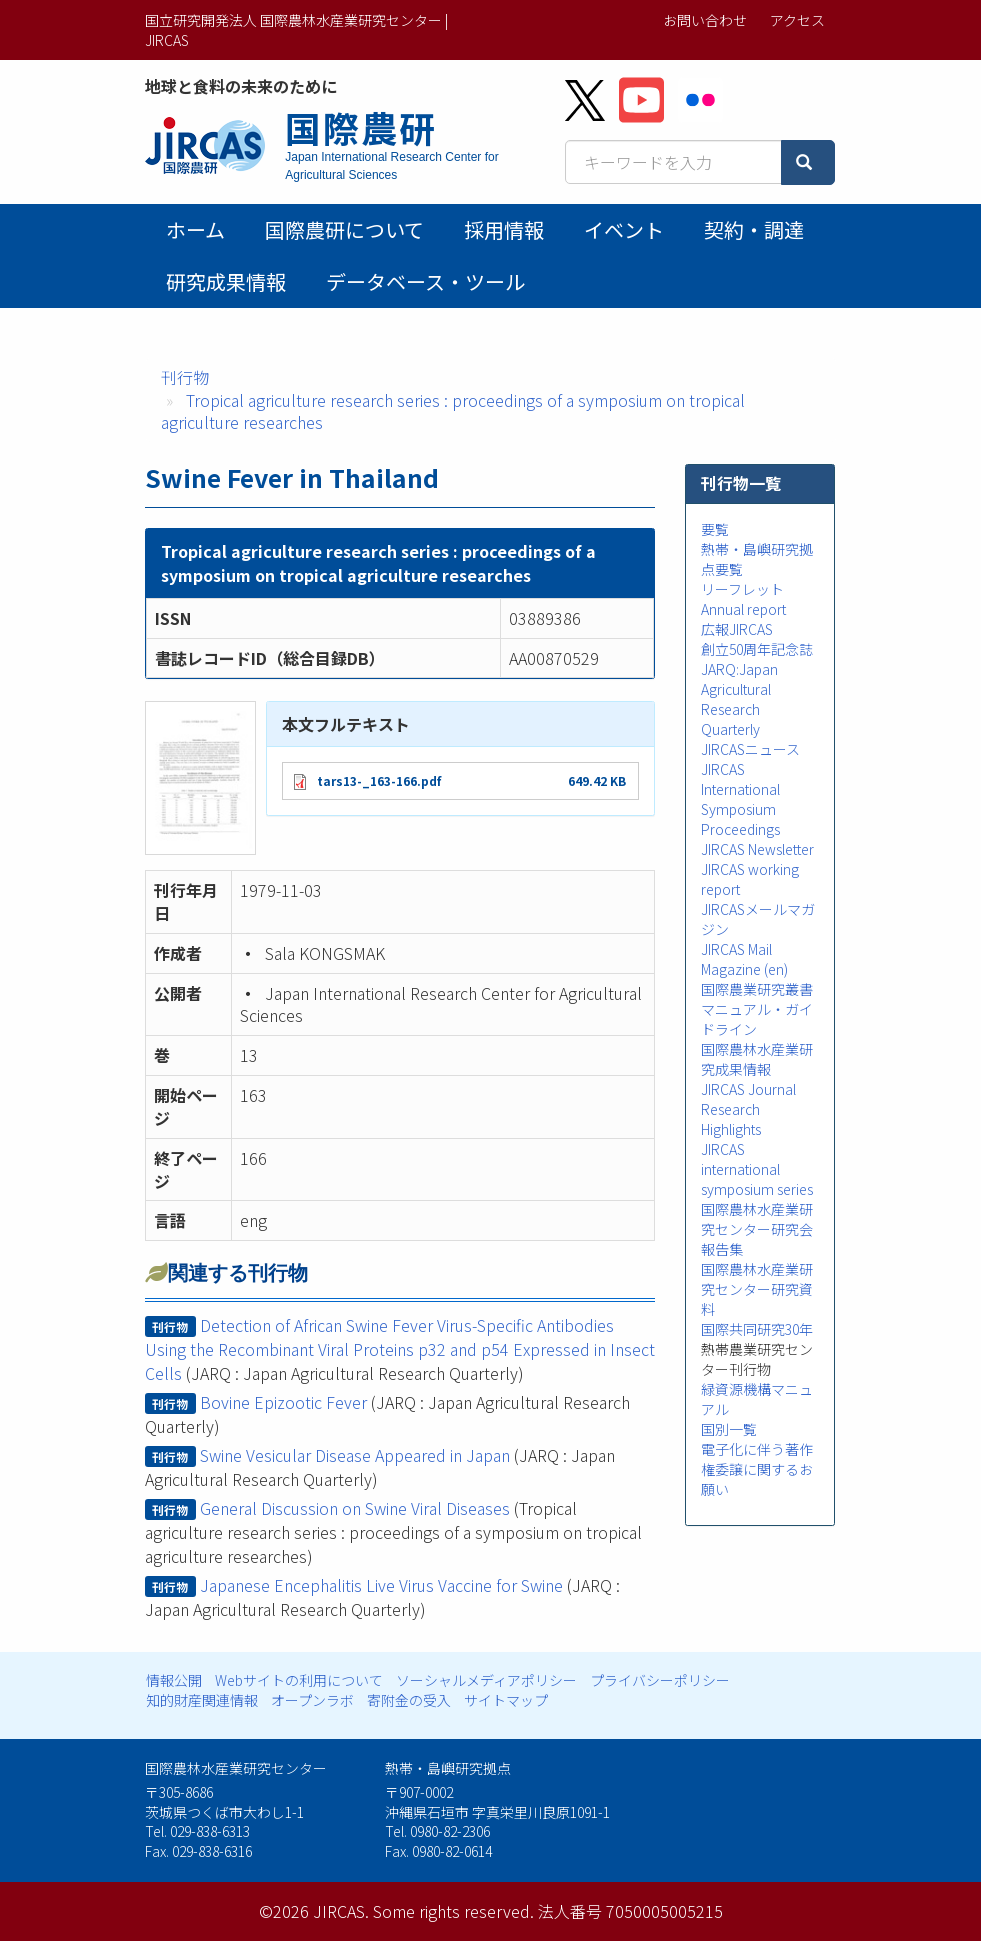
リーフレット (742, 589)
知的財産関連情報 (202, 1700)
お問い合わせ (705, 20)
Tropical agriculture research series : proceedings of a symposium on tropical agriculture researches (453, 411)
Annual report (743, 609)
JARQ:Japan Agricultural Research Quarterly (739, 699)
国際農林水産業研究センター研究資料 (757, 1289)
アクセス (797, 20)
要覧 (715, 529)
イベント (624, 229)
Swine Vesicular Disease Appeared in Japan (355, 1455)
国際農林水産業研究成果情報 (757, 1059)
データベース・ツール (425, 281)
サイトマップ (506, 1700)
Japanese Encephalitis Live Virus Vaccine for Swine (381, 1585)
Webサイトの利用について (299, 1680)
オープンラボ (312, 1700)
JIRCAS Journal (748, 1089)
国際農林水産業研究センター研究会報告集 (757, 1229)
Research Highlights (731, 1119)
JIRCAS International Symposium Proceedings (740, 799)
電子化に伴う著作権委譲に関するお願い (757, 1469)
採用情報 (504, 229)
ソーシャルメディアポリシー (486, 1680)
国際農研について (344, 229)
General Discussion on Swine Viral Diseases (355, 1508)
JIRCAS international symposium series (757, 1169)
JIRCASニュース (750, 749)
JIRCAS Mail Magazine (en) (744, 959)
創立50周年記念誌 (757, 649)
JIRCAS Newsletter (757, 849)
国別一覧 (729, 1429)
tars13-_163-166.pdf (379, 780)
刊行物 (185, 377)
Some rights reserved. (453, 1911)
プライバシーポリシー (660, 1680)
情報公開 (174, 1680)
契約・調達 (754, 229)
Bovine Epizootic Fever (283, 1402)
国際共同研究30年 (757, 1329)
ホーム (195, 229)
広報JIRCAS (737, 629)
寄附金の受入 (409, 1700)
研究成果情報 (226, 281)
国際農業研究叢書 (757, 989)
